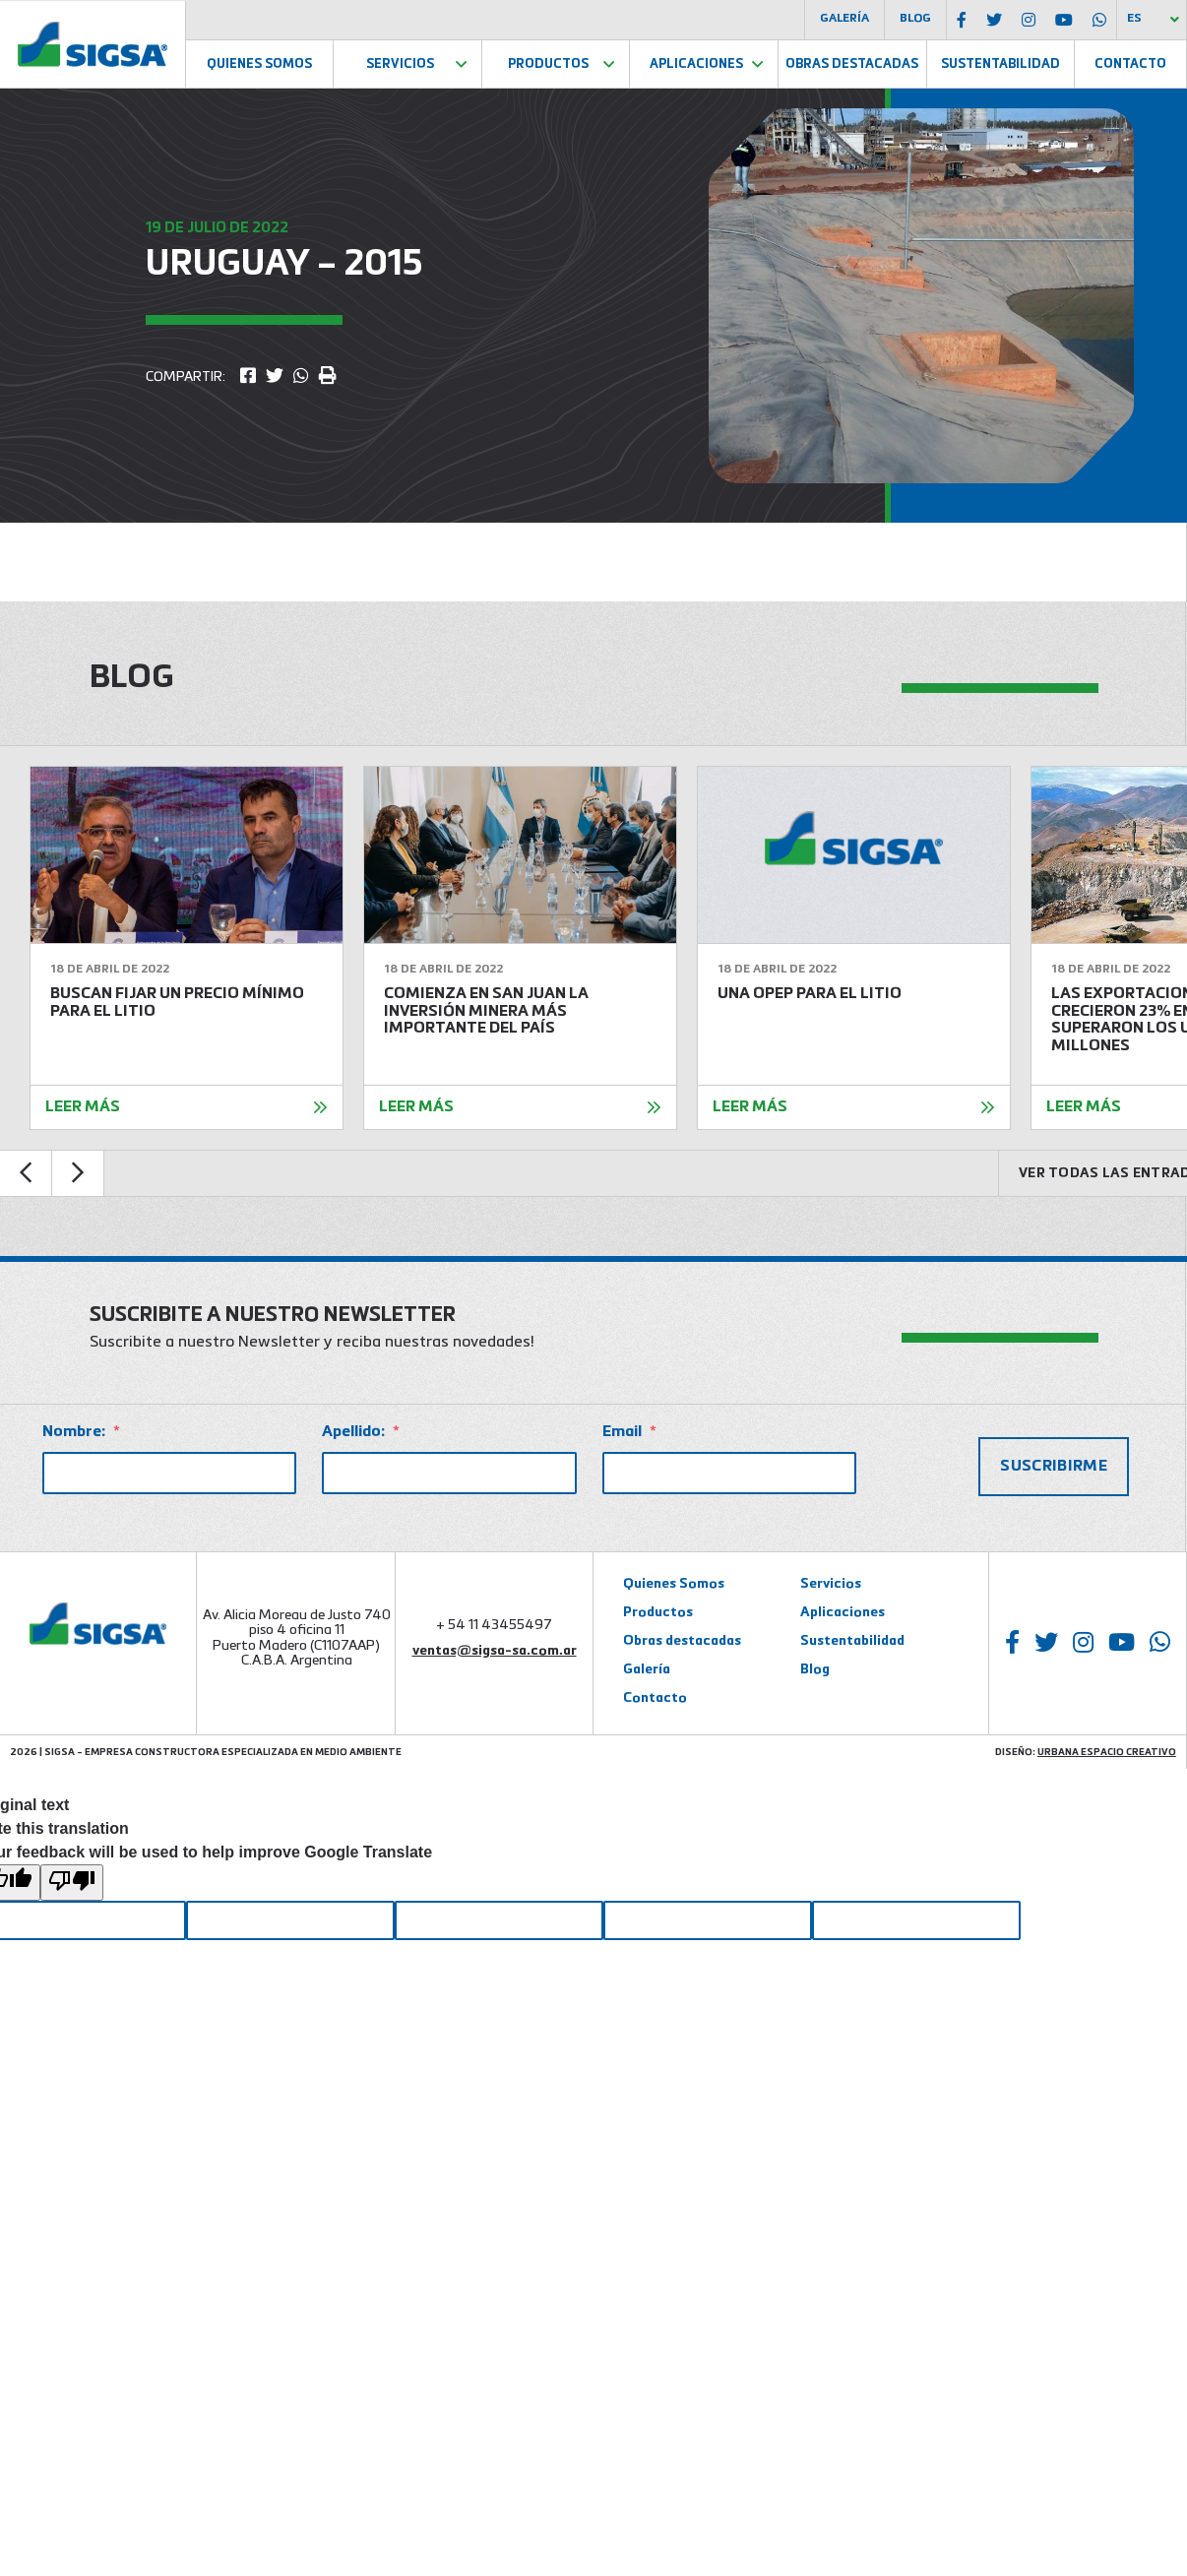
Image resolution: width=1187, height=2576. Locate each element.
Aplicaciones (696, 64)
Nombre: (81, 1432)
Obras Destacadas (851, 64)
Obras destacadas (682, 1641)
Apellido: (361, 1432)
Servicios (400, 64)
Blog (915, 19)
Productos (548, 64)
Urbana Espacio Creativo (1106, 1752)
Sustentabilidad (1000, 64)
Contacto (1130, 64)
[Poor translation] (71, 1882)
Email (629, 1432)
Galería (844, 19)
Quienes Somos (259, 64)
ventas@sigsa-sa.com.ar (494, 1651)
